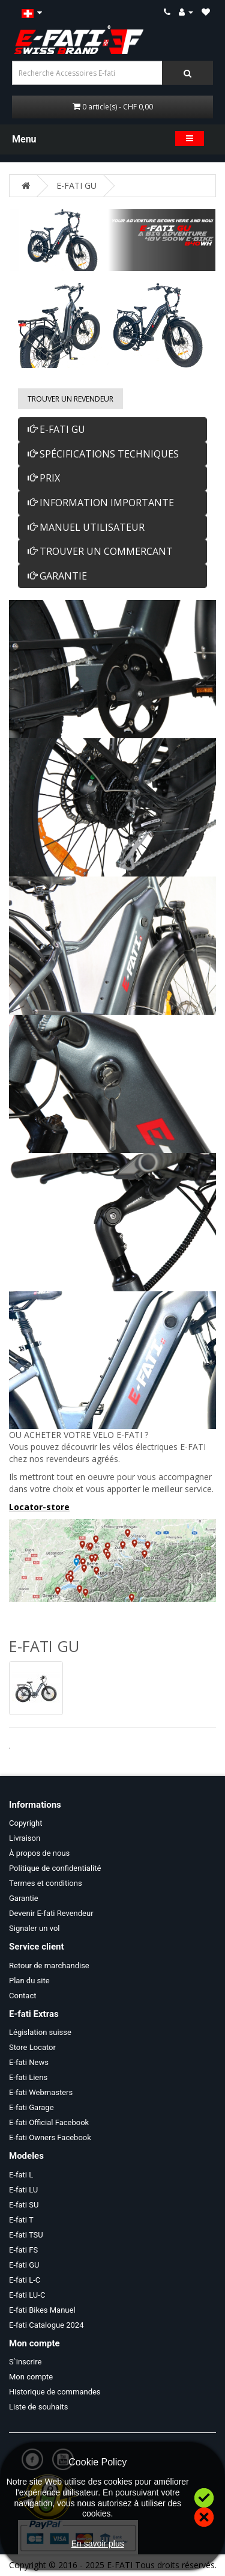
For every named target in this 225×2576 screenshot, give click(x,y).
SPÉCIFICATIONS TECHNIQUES (103, 453)
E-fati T (21, 2219)
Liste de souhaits (38, 2406)
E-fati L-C (24, 2279)
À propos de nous (39, 1853)
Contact (22, 1995)
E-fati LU (23, 2189)
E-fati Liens (28, 2077)
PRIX (44, 478)
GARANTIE (57, 576)
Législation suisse (40, 2032)
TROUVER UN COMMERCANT (100, 551)
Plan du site (29, 1980)
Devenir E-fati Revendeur (51, 1913)
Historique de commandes (55, 2391)
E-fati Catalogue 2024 (46, 2325)
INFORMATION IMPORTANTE (101, 502)
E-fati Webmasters (41, 2092)
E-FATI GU (76, 185)
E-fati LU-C (27, 2294)
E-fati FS (23, 2249)
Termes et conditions (45, 1883)
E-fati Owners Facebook (50, 2137)
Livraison (24, 1838)
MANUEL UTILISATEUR (86, 527)
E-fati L (21, 2174)
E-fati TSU (26, 2234)
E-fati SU (23, 2204)
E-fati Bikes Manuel (42, 2309)
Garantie (23, 1898)
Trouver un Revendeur (70, 399)
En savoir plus (97, 2543)
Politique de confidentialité (55, 1868)
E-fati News (29, 2062)
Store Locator (32, 2047)
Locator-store (39, 1507)
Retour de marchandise (49, 1965)
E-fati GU (24, 2264)
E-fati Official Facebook (49, 2122)
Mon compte (31, 2376)
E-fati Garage (31, 2107)
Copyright (26, 1823)
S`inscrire (25, 2361)
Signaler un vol (34, 1928)
